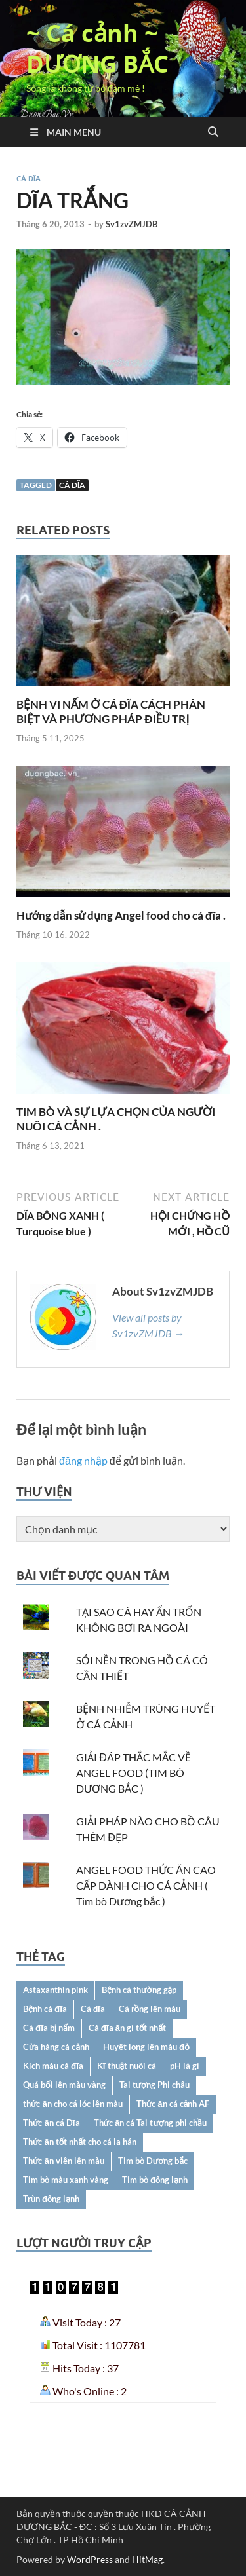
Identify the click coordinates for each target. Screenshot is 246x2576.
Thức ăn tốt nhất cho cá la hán (79, 2142)
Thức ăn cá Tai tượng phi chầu (150, 2123)
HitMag (147, 2559)
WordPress (90, 2559)
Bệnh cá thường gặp (139, 1990)
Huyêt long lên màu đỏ (146, 2047)
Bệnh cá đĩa (45, 2009)
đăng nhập (83, 1460)
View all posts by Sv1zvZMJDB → (148, 1325)
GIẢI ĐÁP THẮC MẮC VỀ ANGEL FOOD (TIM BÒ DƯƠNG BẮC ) (133, 1773)
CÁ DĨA (28, 178)
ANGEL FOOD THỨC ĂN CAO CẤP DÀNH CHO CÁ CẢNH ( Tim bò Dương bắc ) (146, 1885)
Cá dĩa (72, 485)
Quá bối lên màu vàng (64, 2085)
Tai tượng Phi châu (154, 2085)
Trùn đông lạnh (51, 2198)
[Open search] (213, 132)
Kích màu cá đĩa (53, 2066)
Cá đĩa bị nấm (49, 2028)
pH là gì (184, 2066)
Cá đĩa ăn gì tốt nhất (127, 2028)
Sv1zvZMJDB (131, 224)
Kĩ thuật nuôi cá (126, 2066)
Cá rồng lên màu (150, 2009)
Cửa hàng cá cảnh (56, 2047)
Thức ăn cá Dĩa (51, 2123)
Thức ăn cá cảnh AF (172, 2104)
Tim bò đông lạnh (155, 2180)
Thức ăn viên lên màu (63, 2161)
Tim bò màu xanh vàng (65, 2180)
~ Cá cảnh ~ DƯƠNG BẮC (97, 48)
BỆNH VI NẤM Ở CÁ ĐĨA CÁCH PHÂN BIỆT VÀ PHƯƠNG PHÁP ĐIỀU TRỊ (110, 712)
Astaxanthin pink (55, 1990)
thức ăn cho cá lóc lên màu (73, 2104)
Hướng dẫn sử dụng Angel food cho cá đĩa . (121, 915)
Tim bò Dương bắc (153, 2161)
